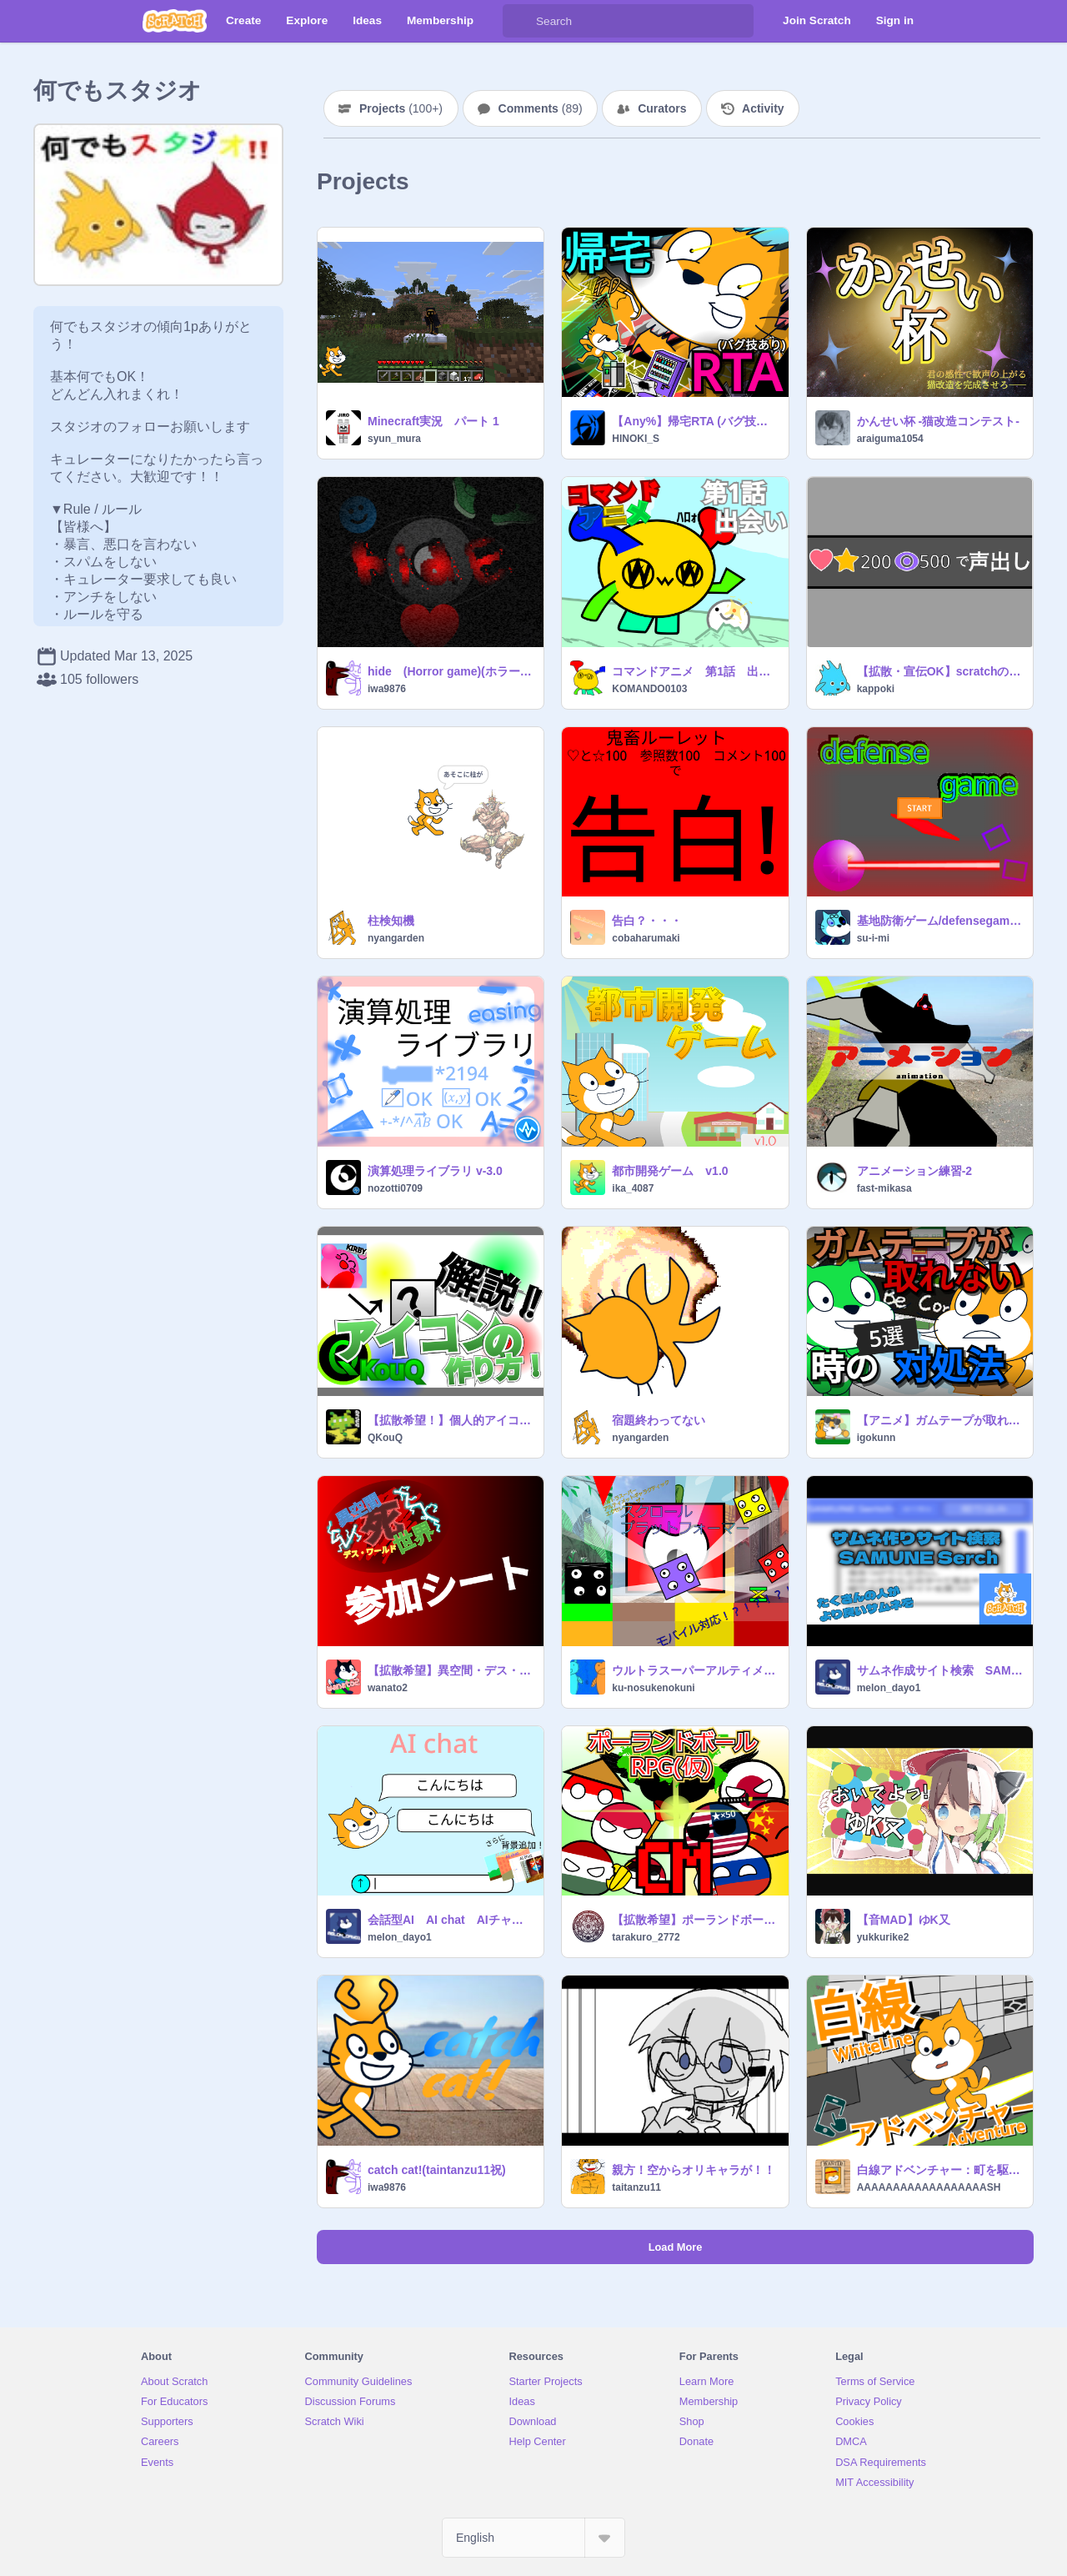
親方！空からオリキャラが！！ (693, 2170)
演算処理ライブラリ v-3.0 (435, 1171)
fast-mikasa (884, 1188)
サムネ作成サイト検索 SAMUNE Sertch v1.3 (940, 1670)
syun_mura (394, 438)
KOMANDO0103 (649, 689)
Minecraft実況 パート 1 (433, 421)
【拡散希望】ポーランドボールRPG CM (695, 1919)
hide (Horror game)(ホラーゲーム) (451, 671)
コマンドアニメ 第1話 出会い (695, 671)
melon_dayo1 (889, 1688)
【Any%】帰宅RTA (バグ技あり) (695, 421)
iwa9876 (387, 689)
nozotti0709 (395, 1188)
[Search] (519, 21)
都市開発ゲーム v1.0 (670, 1171)
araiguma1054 (890, 438)
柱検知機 (391, 920)
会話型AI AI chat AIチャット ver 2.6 (451, 1919)
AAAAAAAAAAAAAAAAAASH (929, 2187)
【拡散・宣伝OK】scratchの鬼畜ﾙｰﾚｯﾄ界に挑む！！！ (940, 671)
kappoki (875, 689)
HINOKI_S (635, 438)
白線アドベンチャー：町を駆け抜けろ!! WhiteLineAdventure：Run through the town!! (940, 2170)
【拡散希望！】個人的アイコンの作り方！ (451, 1420)
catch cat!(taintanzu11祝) (437, 2170)
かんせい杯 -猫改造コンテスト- (938, 421)
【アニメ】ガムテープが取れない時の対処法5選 (940, 1420)
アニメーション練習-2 (914, 1171)
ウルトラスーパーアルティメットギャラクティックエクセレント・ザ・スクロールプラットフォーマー (695, 1670)
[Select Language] (533, 2538)
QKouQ (385, 1438)
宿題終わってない (658, 1420)
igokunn (876, 1438)
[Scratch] (174, 21)
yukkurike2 (883, 1937)
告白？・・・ (647, 920)
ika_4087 (633, 1188)
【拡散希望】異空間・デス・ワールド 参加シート (451, 1670)
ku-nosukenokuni (653, 1688)
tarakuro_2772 (645, 1937)
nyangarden (396, 938)
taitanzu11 (636, 2187)
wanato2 (388, 1688)
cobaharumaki (645, 938)
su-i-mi (873, 938)
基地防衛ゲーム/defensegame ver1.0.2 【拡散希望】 (940, 920)
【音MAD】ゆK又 (903, 1919)
